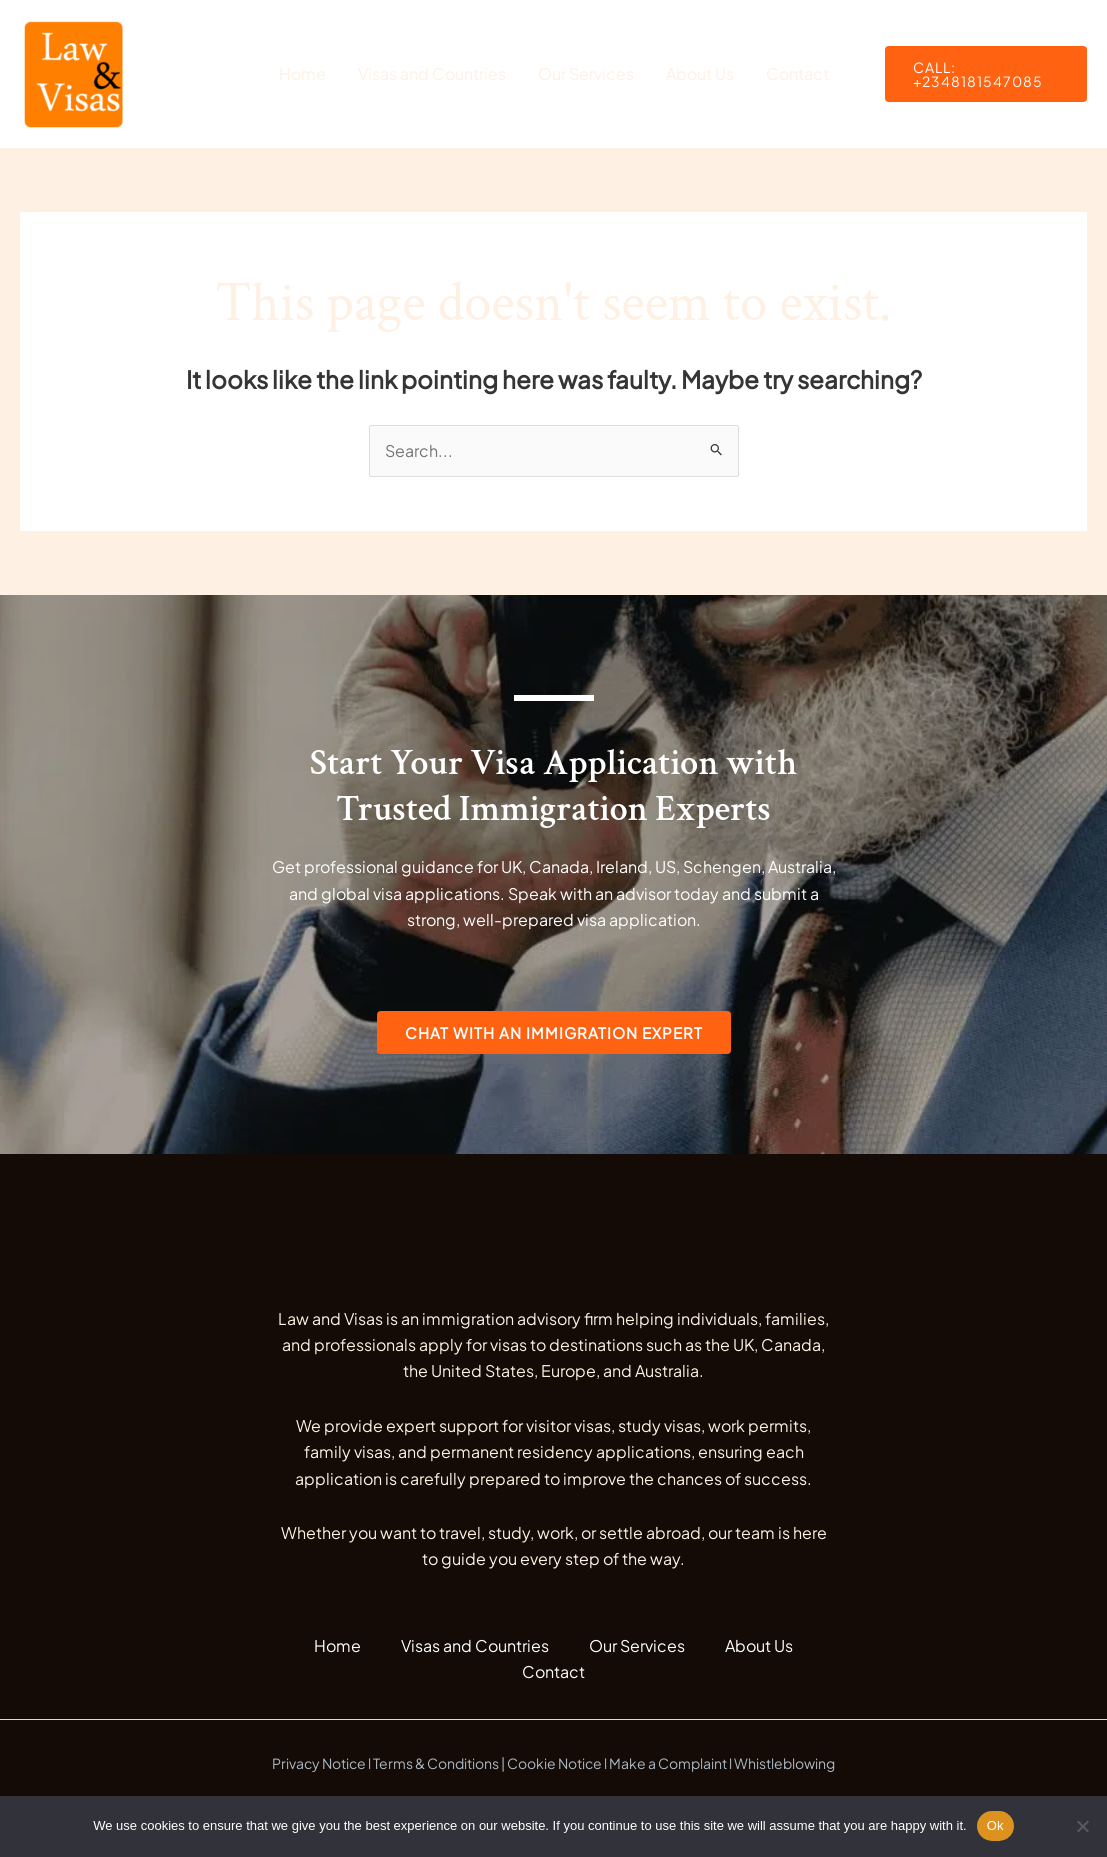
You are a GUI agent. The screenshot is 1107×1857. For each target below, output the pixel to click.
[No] (1082, 1826)
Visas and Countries (432, 73)
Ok (995, 1825)
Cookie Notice (554, 1763)
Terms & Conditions (436, 1763)
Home (302, 73)
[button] (986, 74)
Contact (797, 73)
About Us (700, 73)
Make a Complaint (668, 1763)
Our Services (586, 73)
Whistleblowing (784, 1763)
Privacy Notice (319, 1763)
